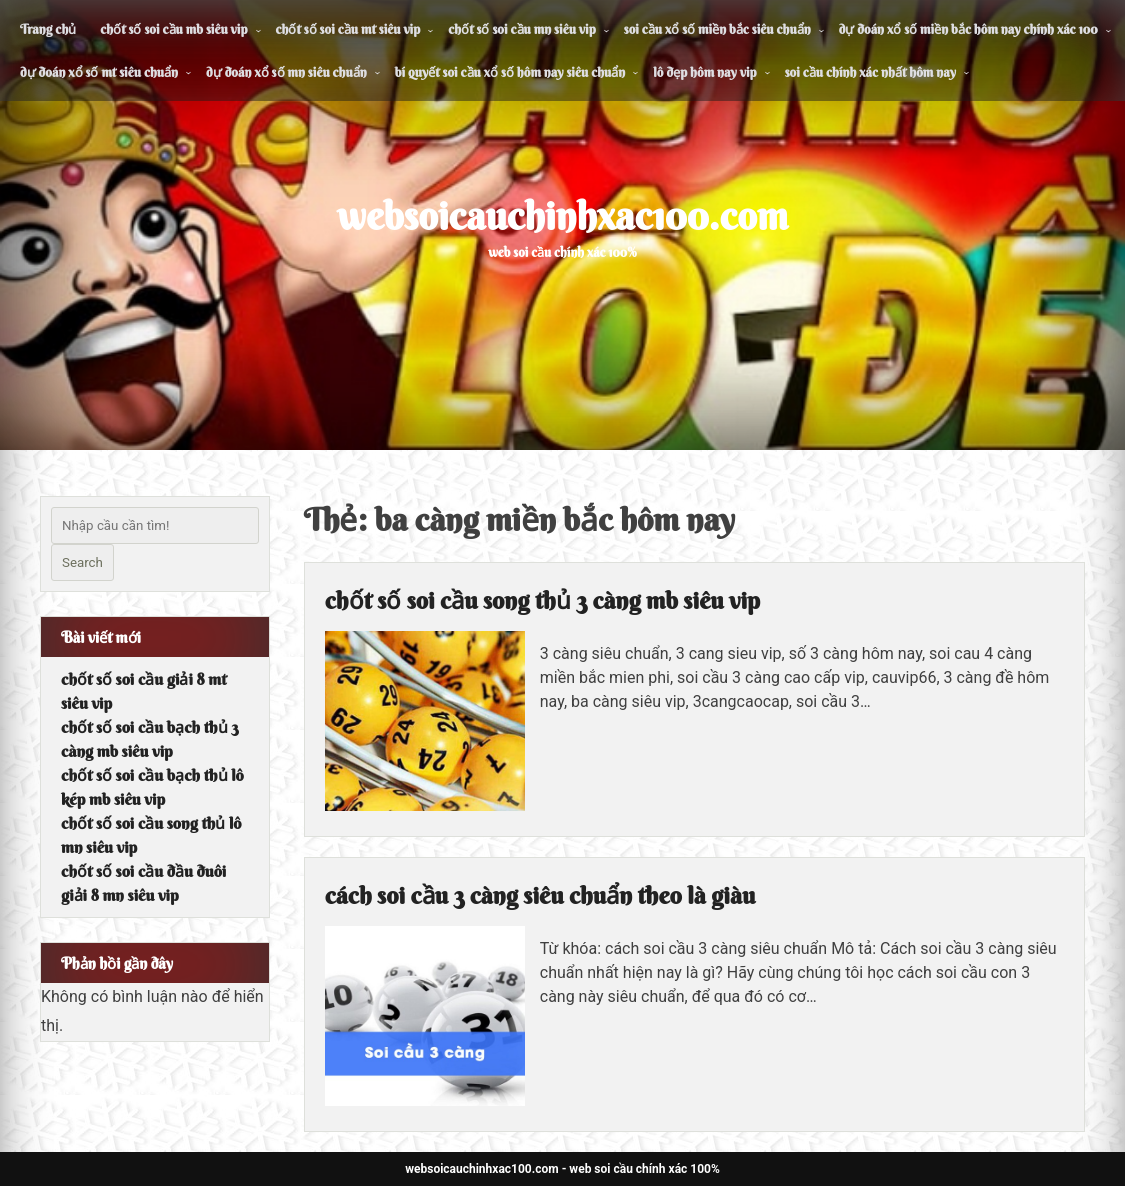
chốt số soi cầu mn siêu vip (521, 29)
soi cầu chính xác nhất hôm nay (870, 72)
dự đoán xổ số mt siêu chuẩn (99, 72)
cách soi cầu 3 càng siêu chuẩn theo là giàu (540, 895)
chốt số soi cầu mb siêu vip (173, 29)
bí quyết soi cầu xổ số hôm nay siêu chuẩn (510, 72)
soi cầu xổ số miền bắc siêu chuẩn (717, 29)
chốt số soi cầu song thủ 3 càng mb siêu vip (542, 600)
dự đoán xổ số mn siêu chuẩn (286, 72)
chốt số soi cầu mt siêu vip (348, 29)
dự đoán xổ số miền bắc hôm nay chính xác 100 (968, 29)
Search (82, 562)
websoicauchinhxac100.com (562, 216)
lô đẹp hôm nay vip (704, 72)
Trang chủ (48, 29)
